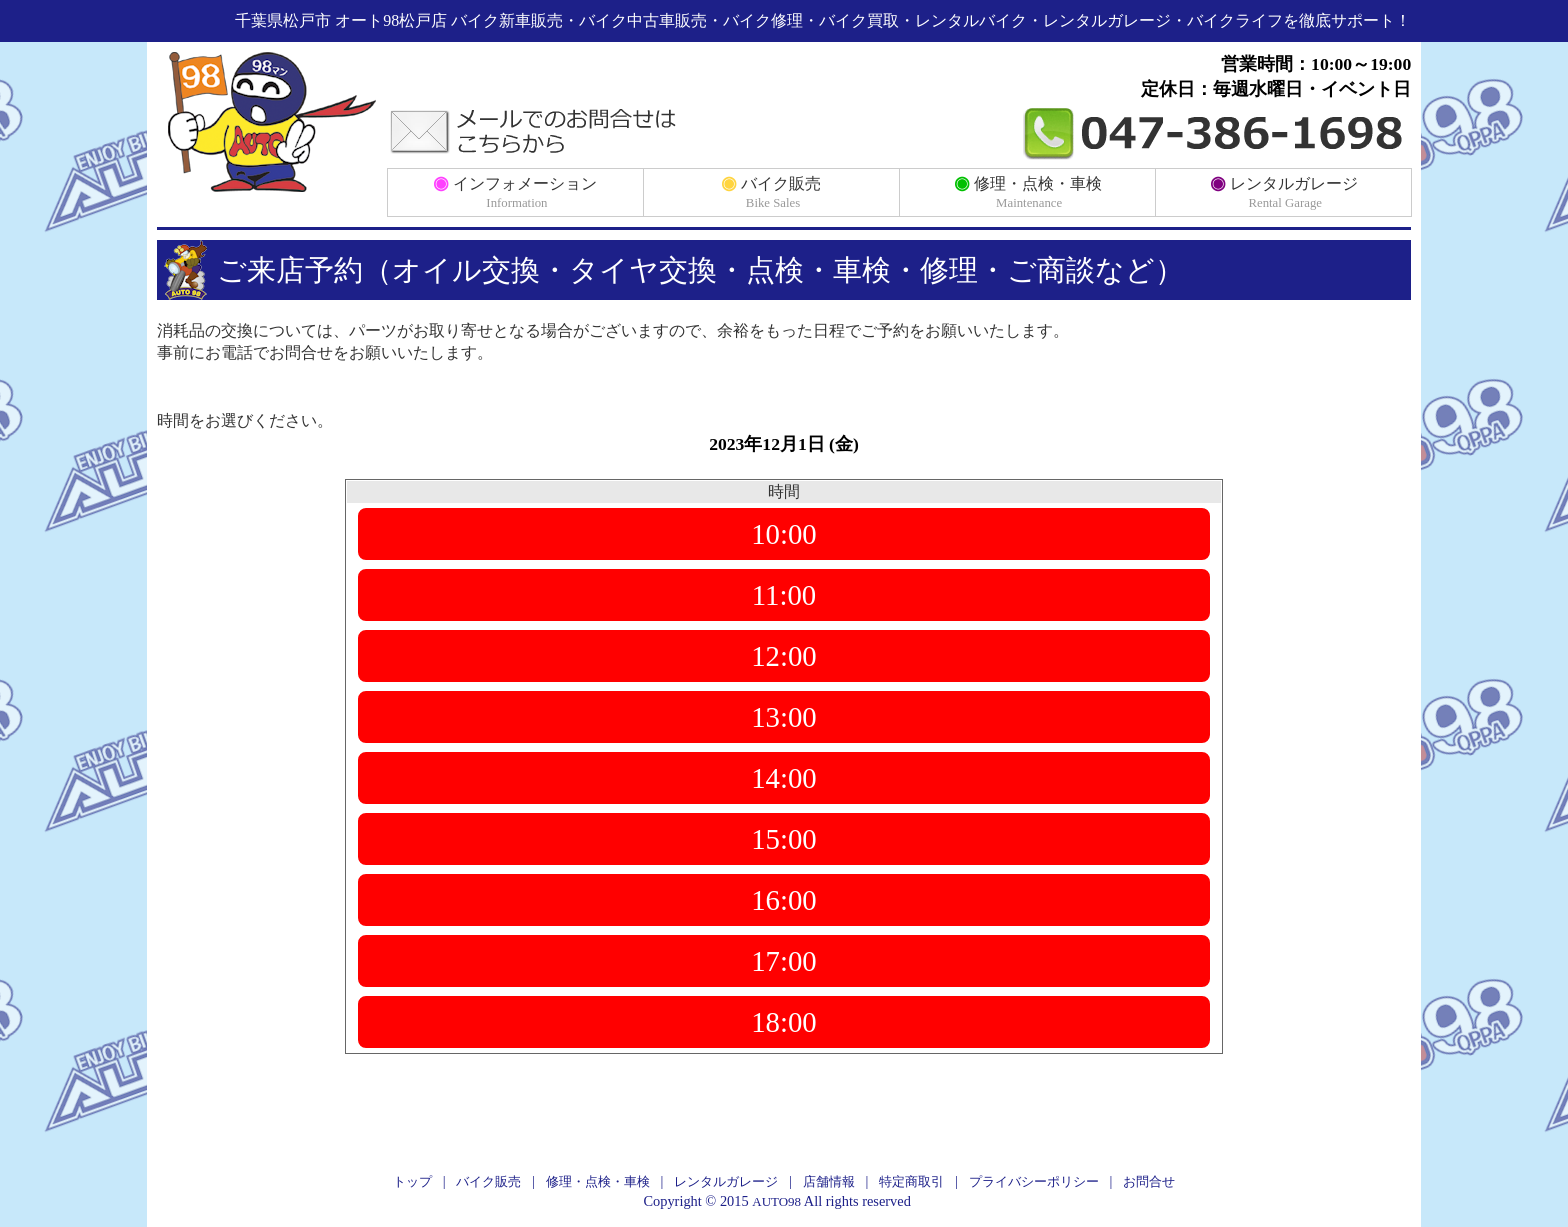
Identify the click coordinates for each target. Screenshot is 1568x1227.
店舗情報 (829, 1181)
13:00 (784, 717)
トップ (412, 1181)
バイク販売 (771, 191)
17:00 (784, 961)
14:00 (784, 778)
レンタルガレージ (1284, 191)
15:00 (784, 839)
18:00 (784, 1022)
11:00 (784, 595)
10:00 (784, 534)
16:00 (784, 900)
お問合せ (1149, 1181)
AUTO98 (776, 1201)
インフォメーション (515, 191)
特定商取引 (911, 1181)
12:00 (784, 656)
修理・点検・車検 (1028, 191)
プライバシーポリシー (1034, 1181)
